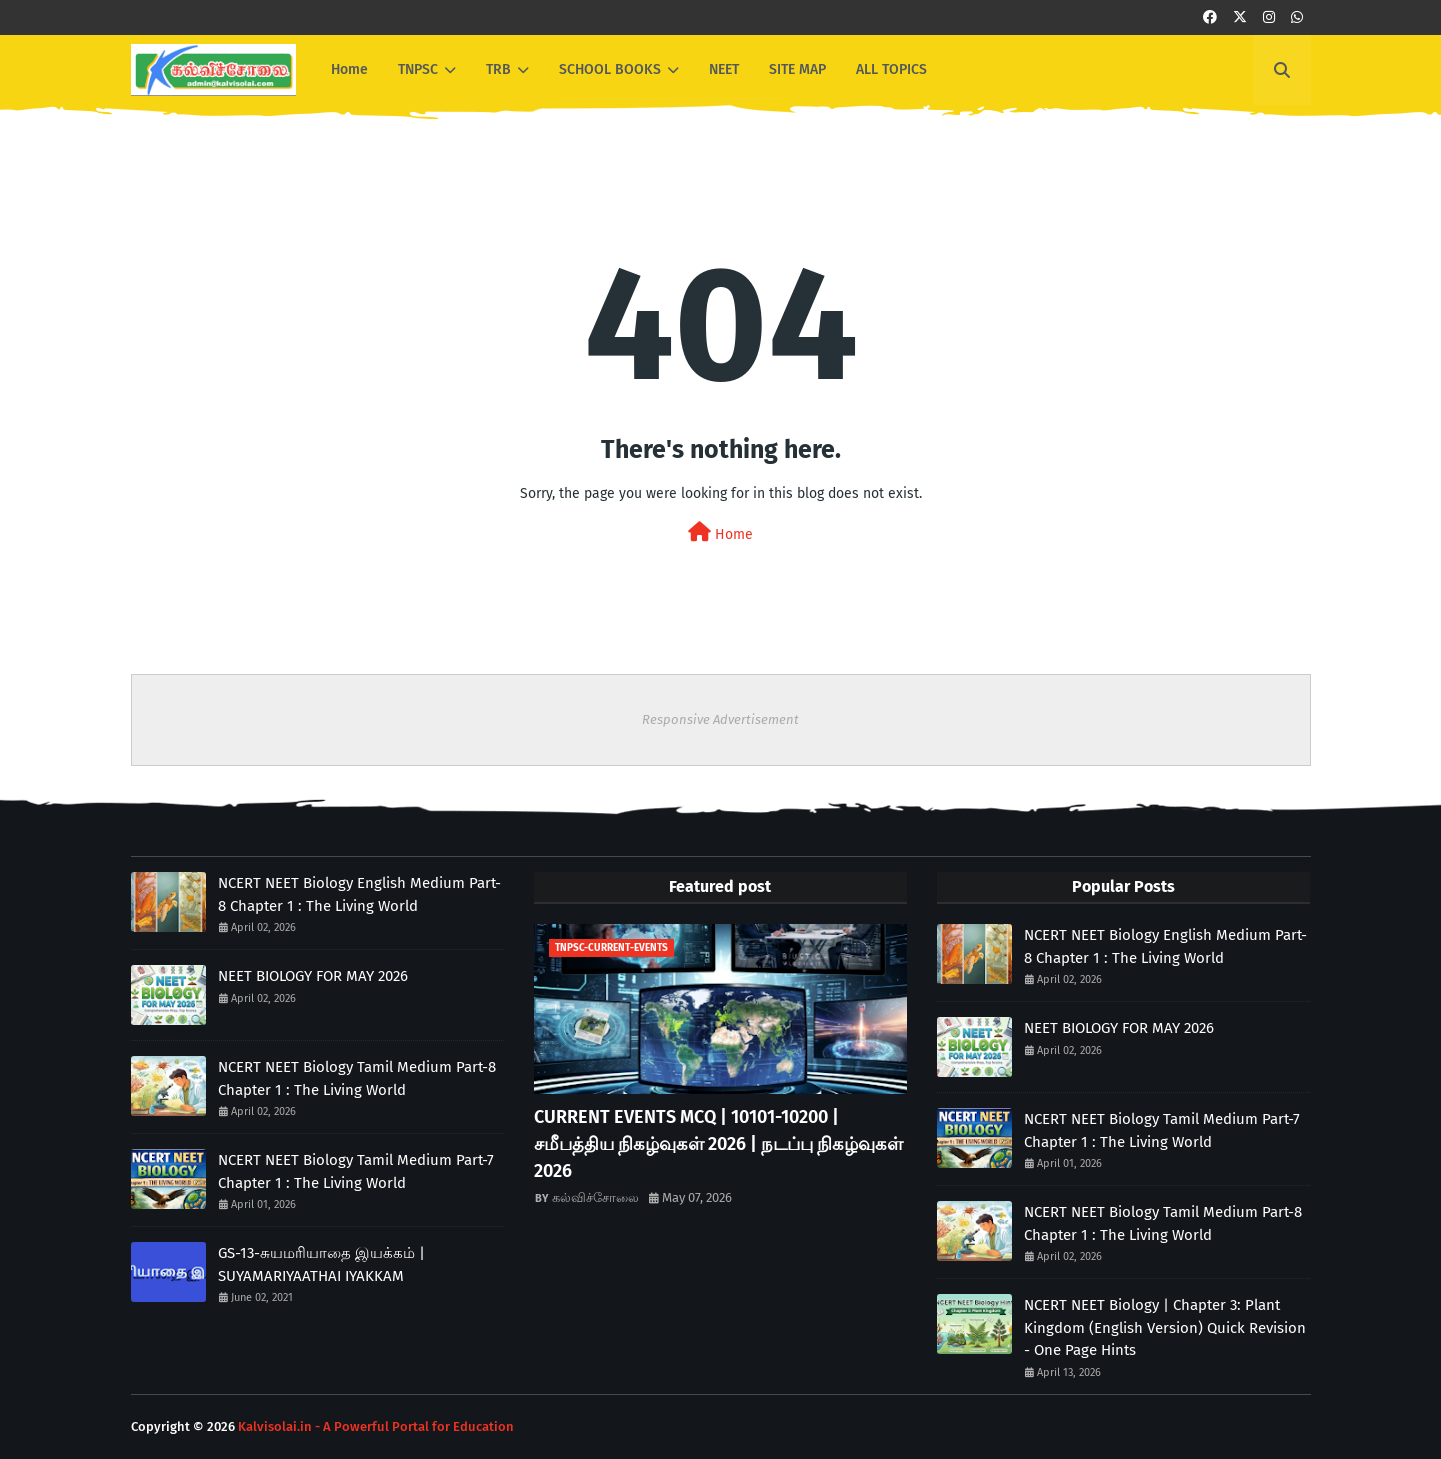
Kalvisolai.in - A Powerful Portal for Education (376, 1426)
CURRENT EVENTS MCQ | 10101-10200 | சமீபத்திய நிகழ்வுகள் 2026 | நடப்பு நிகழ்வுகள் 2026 (718, 1144)
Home (720, 532)
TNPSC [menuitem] (418, 69)
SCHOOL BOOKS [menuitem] (610, 69)
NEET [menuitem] (724, 69)
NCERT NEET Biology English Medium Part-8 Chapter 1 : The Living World (359, 894)
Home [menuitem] (349, 69)
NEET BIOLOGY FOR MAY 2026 (313, 976)
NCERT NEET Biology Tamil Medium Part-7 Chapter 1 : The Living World (356, 1171)
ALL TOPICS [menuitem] (891, 69)
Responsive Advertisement (720, 719)
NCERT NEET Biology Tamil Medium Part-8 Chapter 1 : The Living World (357, 1078)
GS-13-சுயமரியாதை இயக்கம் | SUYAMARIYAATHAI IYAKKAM (321, 1264)
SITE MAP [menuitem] (797, 69)
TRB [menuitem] (498, 69)
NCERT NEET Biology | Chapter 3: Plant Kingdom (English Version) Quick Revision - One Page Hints (1165, 1327)
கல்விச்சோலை (595, 1197)
